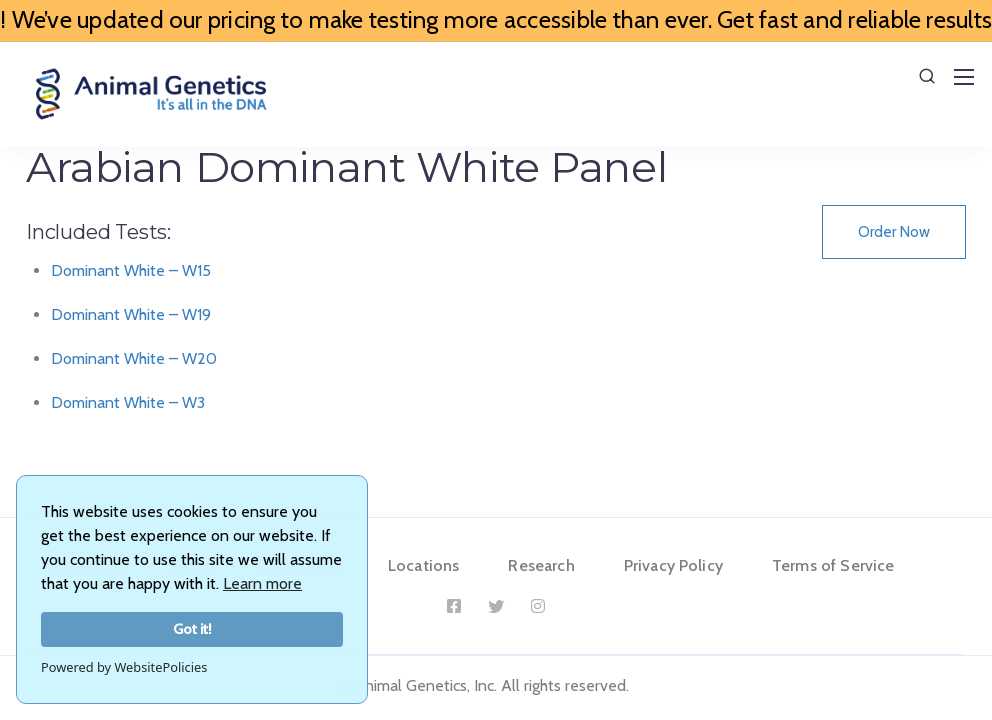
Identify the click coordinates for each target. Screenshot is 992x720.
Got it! (192, 629)
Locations (423, 565)
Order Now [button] (894, 232)
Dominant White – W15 (131, 270)
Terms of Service (833, 565)
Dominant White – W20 (134, 358)
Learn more (262, 583)
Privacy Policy (673, 565)
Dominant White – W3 (128, 402)
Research (541, 565)
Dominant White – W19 (131, 314)
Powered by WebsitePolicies (124, 667)
